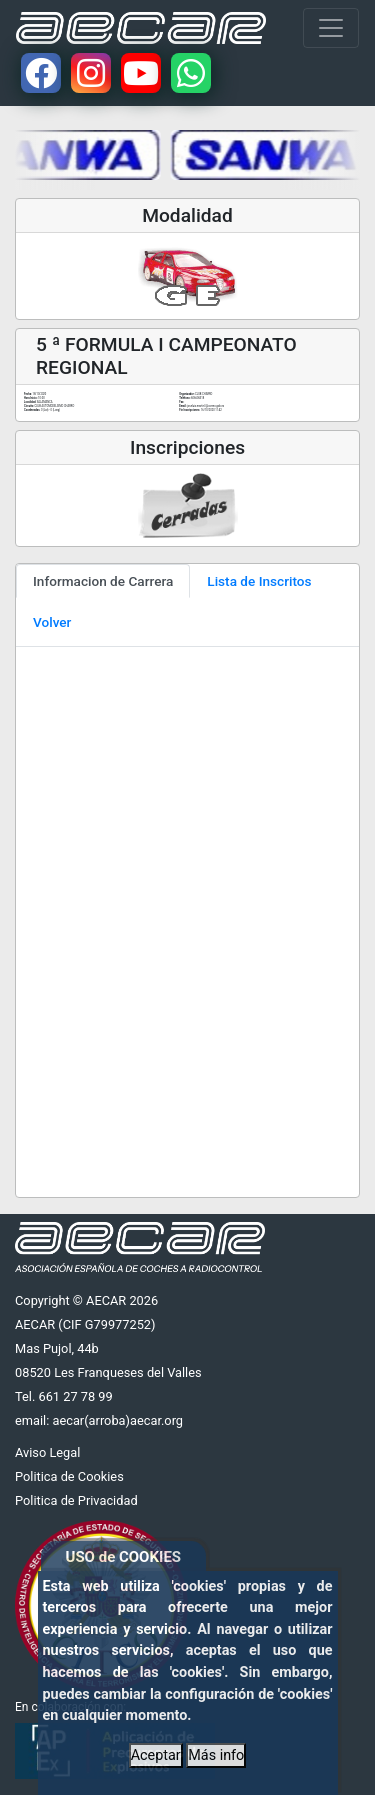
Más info (216, 1755)
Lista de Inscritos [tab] (259, 581)
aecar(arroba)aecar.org (117, 1420)
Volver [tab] (52, 622)
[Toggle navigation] (331, 28)
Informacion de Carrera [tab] (103, 581)
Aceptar (156, 1755)
